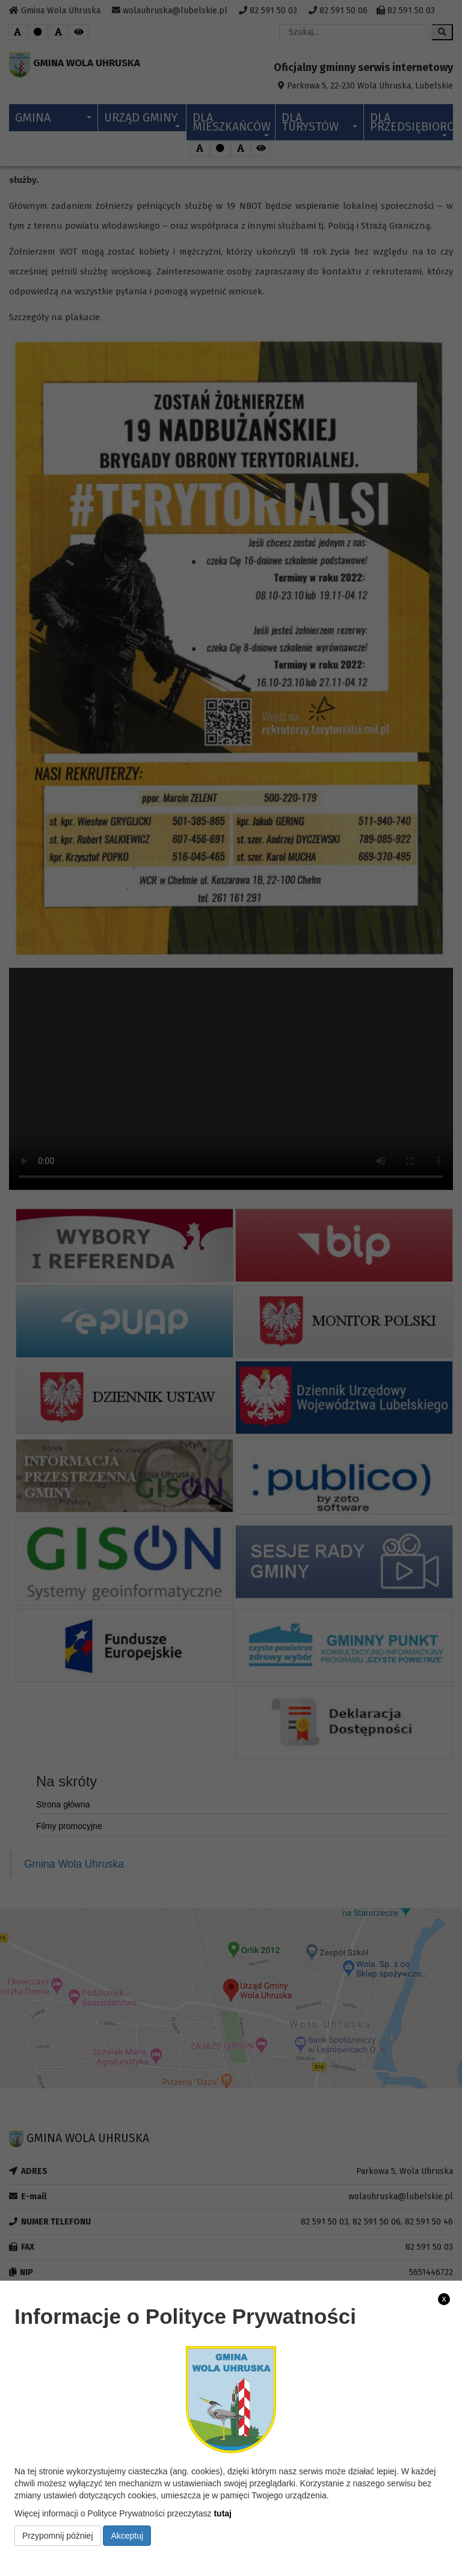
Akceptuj (127, 2535)
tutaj (223, 2513)
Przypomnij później (57, 2535)
